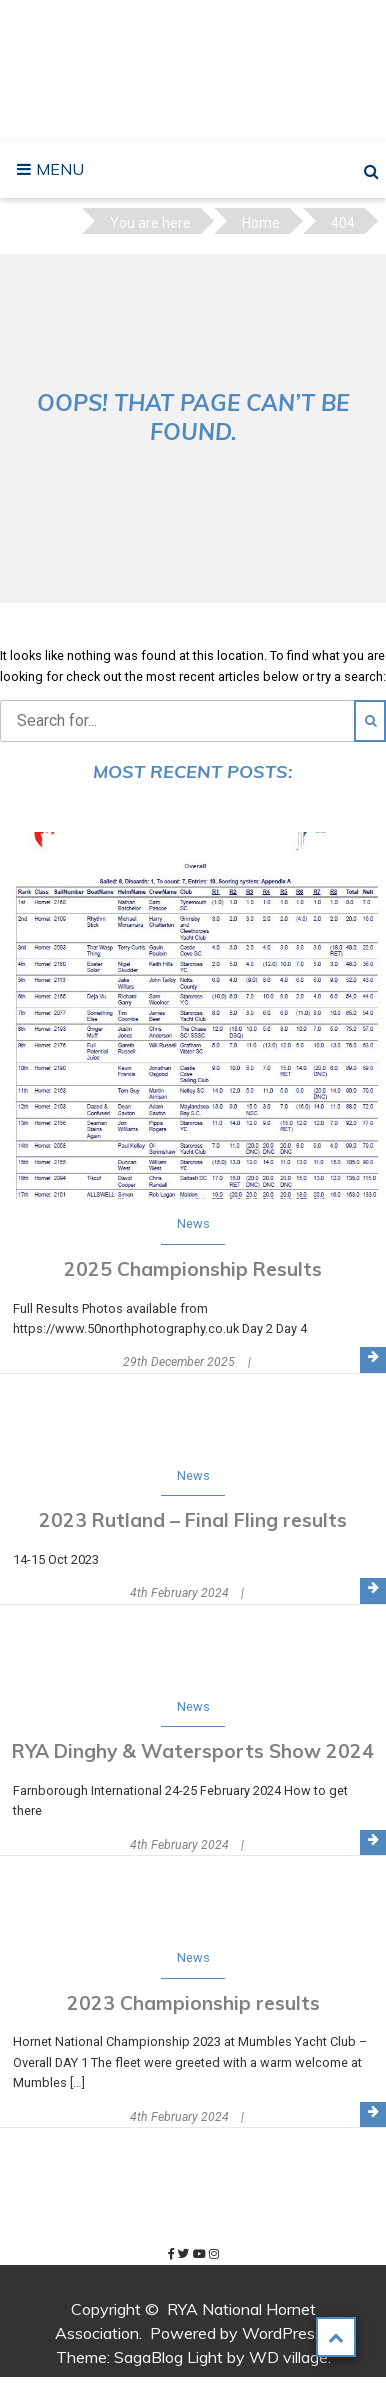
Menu (58, 169)
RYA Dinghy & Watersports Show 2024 (193, 1751)
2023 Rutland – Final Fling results (193, 1520)
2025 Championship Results (193, 1269)
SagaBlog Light (168, 2357)
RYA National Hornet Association (198, 70)
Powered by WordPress (236, 2333)
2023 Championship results (193, 2003)
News (193, 1223)
